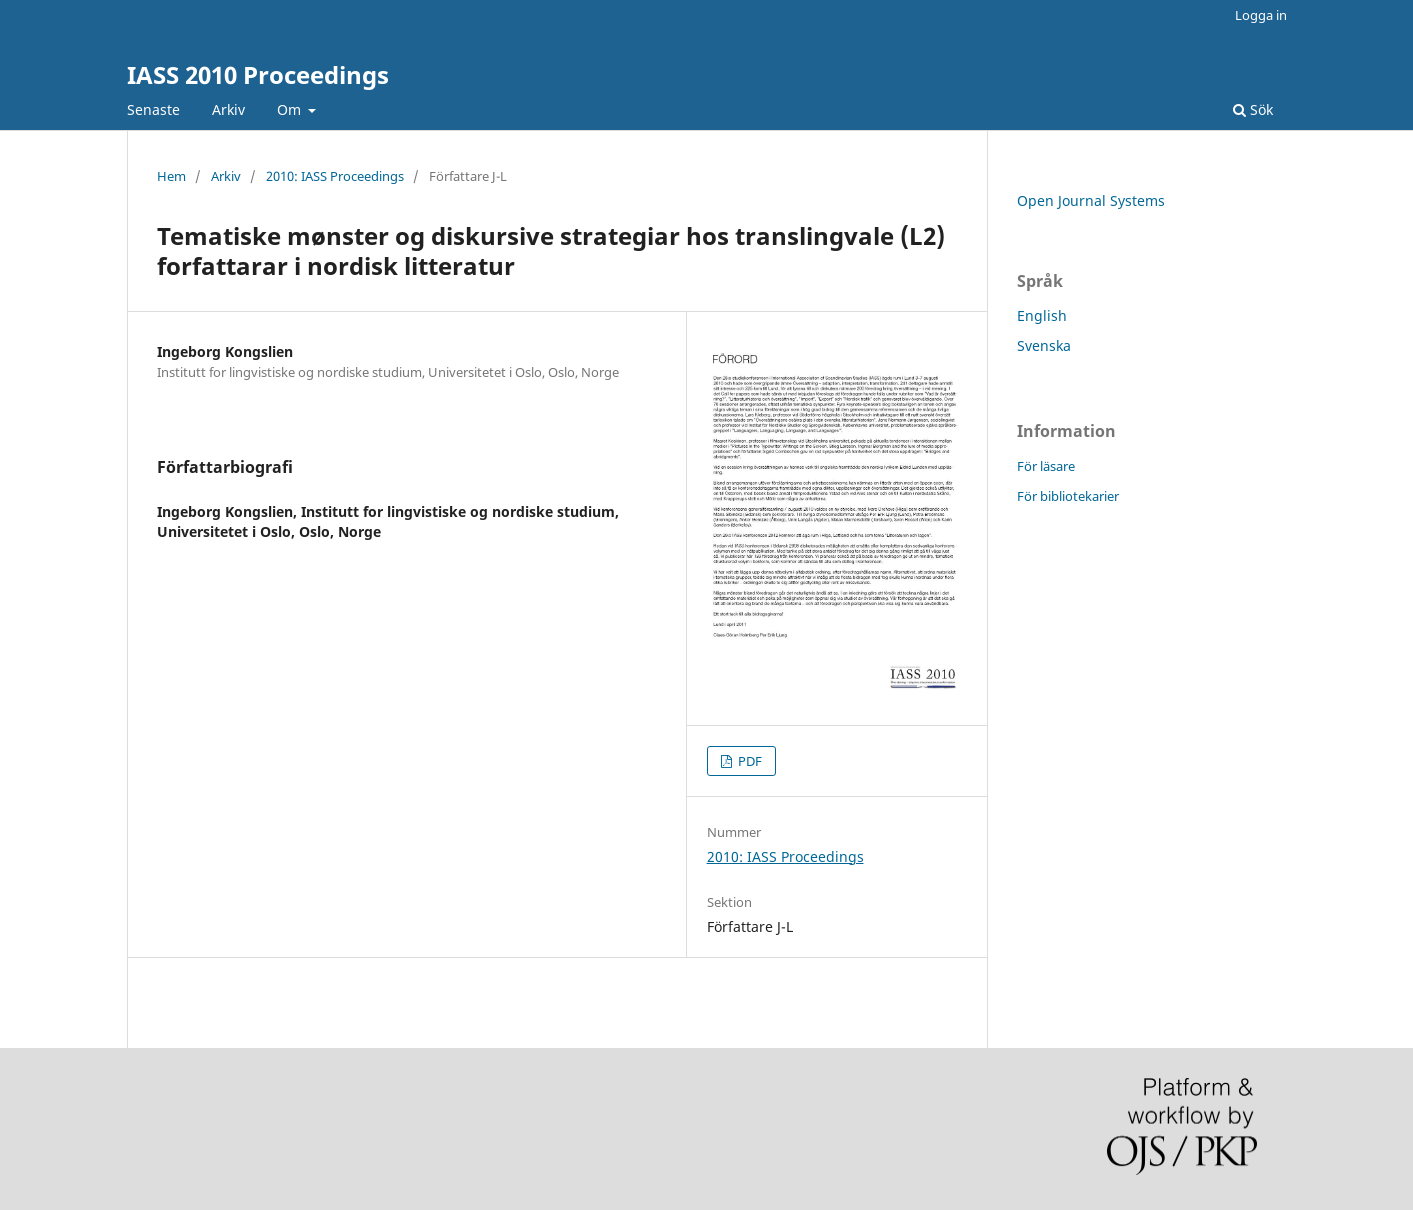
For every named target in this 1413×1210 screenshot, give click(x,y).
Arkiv (228, 109)
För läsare (1046, 466)
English (1042, 315)
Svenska (1044, 345)
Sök (1253, 109)
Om (291, 109)
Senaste (153, 109)
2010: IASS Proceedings (335, 176)
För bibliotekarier (1068, 496)
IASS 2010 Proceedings (258, 74)
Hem (171, 176)
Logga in (1261, 15)
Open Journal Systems (1091, 200)
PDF (748, 761)
